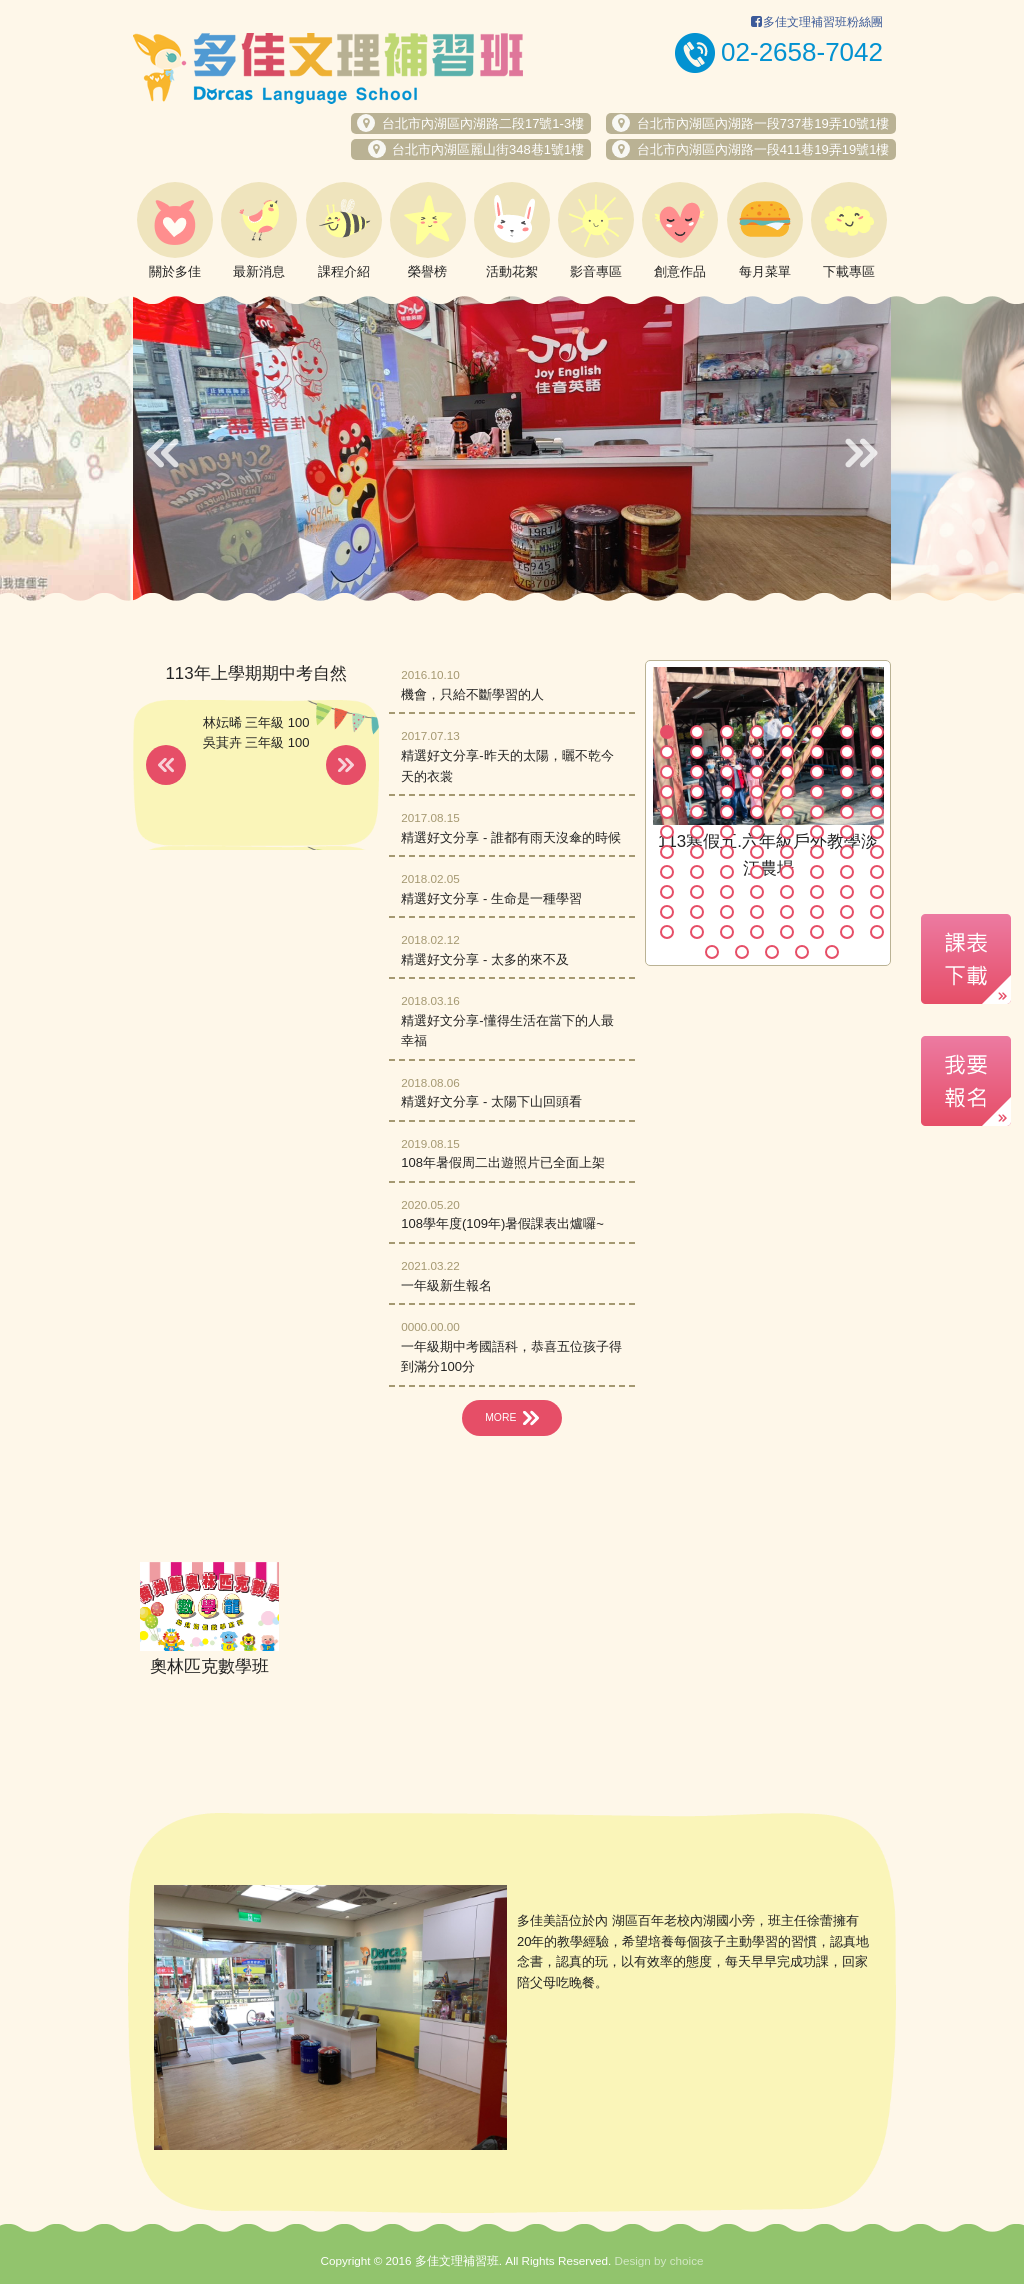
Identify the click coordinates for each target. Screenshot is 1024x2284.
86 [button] (817, 932)
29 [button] (787, 792)
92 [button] (802, 952)
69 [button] (787, 892)
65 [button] (667, 892)
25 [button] (667, 792)
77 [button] (787, 912)
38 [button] (817, 812)
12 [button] (757, 752)
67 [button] (727, 892)
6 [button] (817, 732)
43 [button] (727, 832)
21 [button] (787, 772)
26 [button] (697, 792)
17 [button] (667, 772)
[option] (512, 448)
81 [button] (667, 932)
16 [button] (877, 752)
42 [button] (697, 832)
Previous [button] (162, 453)
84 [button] (757, 932)
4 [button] (757, 732)
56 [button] (877, 852)
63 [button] (847, 872)
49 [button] (667, 852)
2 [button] (697, 732)
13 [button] (787, 752)
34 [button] (697, 812)
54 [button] (817, 852)
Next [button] (861, 453)
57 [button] (667, 872)
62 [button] (817, 872)
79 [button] (847, 912)
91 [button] (772, 952)
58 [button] (697, 872)
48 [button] (877, 832)
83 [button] (727, 932)
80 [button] (877, 912)
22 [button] (817, 772)
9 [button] (667, 752)
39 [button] (847, 812)
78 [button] (817, 912)
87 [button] (847, 932)
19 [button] (727, 772)
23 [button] (847, 772)
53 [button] (787, 852)
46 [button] (817, 832)
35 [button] (727, 812)
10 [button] (697, 752)
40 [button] (877, 812)
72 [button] (877, 892)
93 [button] (832, 952)
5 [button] (787, 732)
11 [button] (727, 752)
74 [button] (697, 912)
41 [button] (667, 832)
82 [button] (697, 932)
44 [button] (757, 832)
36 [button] (757, 812)
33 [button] (667, 812)
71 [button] (847, 892)
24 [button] (877, 772)
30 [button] (817, 792)
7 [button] (847, 732)
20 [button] (757, 772)
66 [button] (697, 892)
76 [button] (757, 912)
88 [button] (877, 932)
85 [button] (787, 932)
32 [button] (877, 792)
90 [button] (742, 952)
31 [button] (847, 792)
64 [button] (877, 872)
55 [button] (847, 852)
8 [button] (877, 732)
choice (687, 2260)
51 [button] (727, 852)
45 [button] (787, 832)
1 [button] (667, 732)
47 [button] (847, 832)
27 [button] (727, 792)
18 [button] (697, 772)
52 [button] (757, 852)
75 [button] (727, 912)
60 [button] (757, 872)
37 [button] (787, 812)
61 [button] (787, 872)
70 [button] (817, 892)
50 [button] (697, 852)
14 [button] (817, 752)
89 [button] (712, 952)
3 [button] (727, 732)
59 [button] (727, 872)
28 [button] (757, 792)
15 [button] (847, 752)
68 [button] (757, 892)
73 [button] (667, 912)
